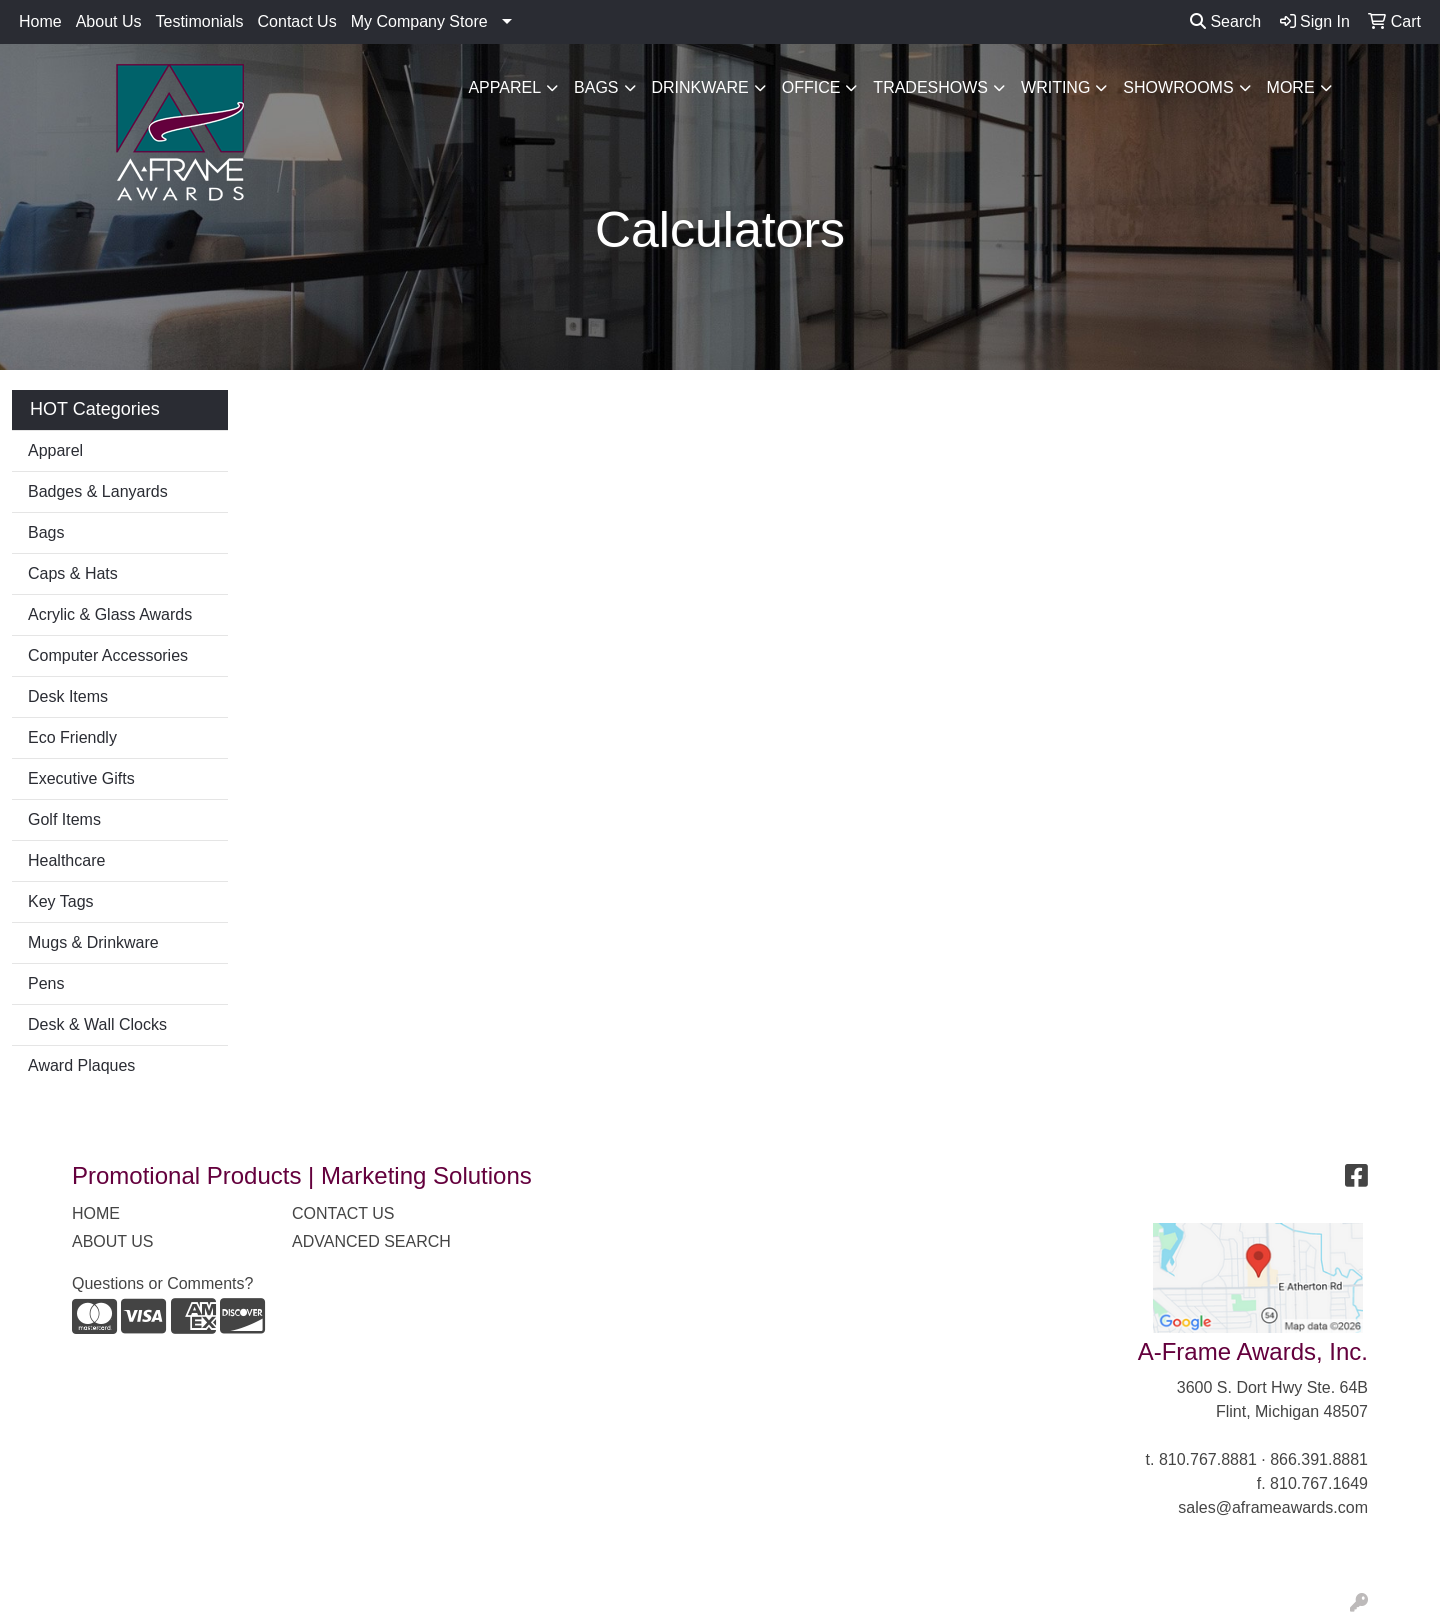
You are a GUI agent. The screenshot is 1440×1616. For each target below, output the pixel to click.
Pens (46, 983)
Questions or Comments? (162, 1283)
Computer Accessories (108, 655)
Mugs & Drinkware (93, 942)
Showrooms (1178, 87)
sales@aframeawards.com (1273, 1507)
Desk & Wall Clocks (97, 1024)
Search (1225, 21)
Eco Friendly (72, 737)
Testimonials (200, 21)
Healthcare (66, 860)
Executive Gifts (81, 778)
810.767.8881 (1208, 1459)
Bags (596, 87)
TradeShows (930, 87)
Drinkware (700, 87)
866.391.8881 (1319, 1459)
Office (811, 87)
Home (40, 21)
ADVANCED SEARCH (371, 1241)
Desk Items (68, 696)
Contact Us (297, 21)
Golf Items (64, 819)
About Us (109, 21)
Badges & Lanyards (98, 491)
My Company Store (419, 21)
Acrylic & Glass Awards (110, 614)
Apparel (504, 87)
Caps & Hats (73, 573)
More (1291, 87)
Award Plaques (81, 1065)
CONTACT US (343, 1213)
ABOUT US (113, 1241)
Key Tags (61, 901)
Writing (1055, 87)
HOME (96, 1213)
